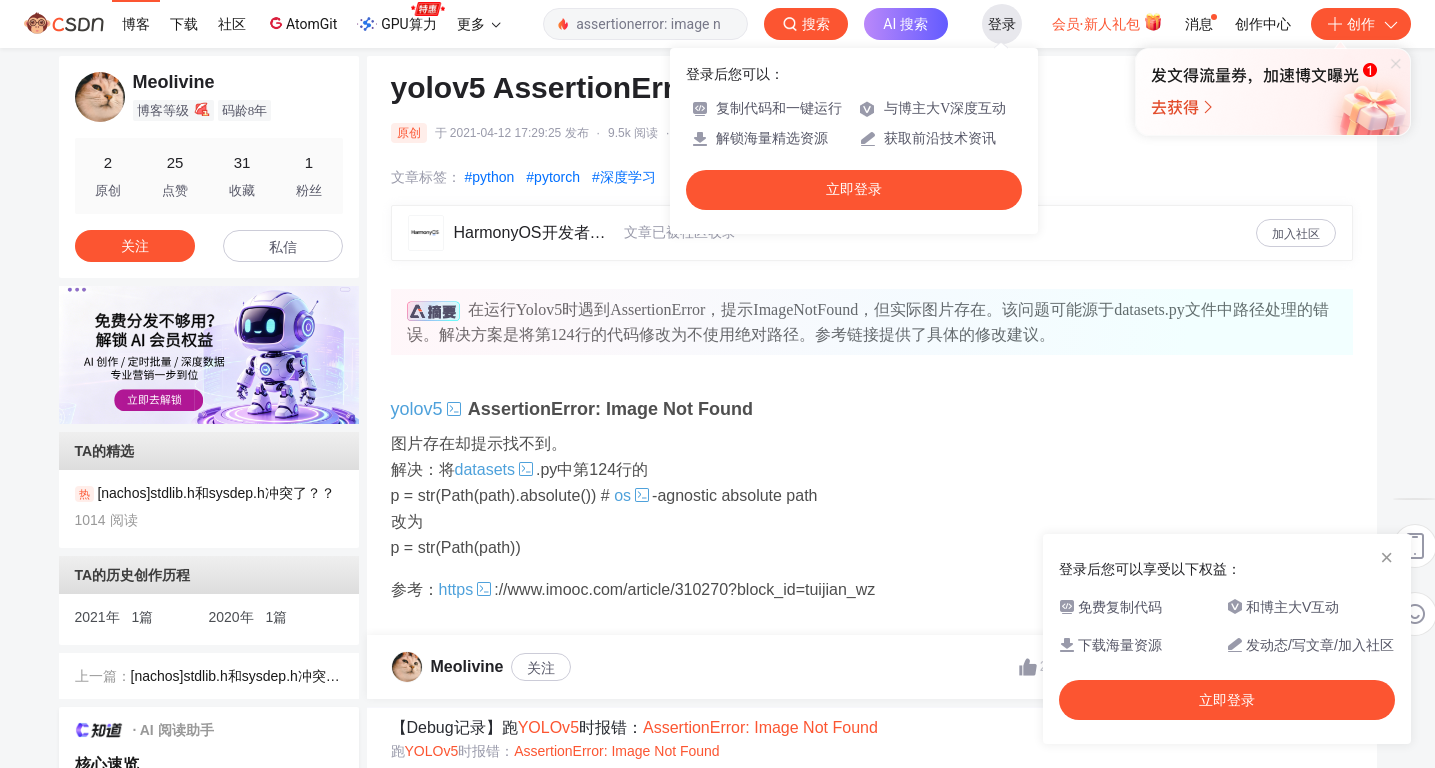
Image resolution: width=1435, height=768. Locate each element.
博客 (136, 24)
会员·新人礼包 (1107, 22)
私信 (283, 247)
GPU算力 (400, 18)
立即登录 (854, 189)
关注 (541, 668)
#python (490, 177)
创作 (1361, 24)
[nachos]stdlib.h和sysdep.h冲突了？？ (228, 678)
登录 (1002, 24)
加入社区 (1296, 234)
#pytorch (553, 177)
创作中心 (1263, 24)
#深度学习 (624, 177)
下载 (184, 24)
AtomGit (301, 23)
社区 (232, 24)
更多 (479, 24)
